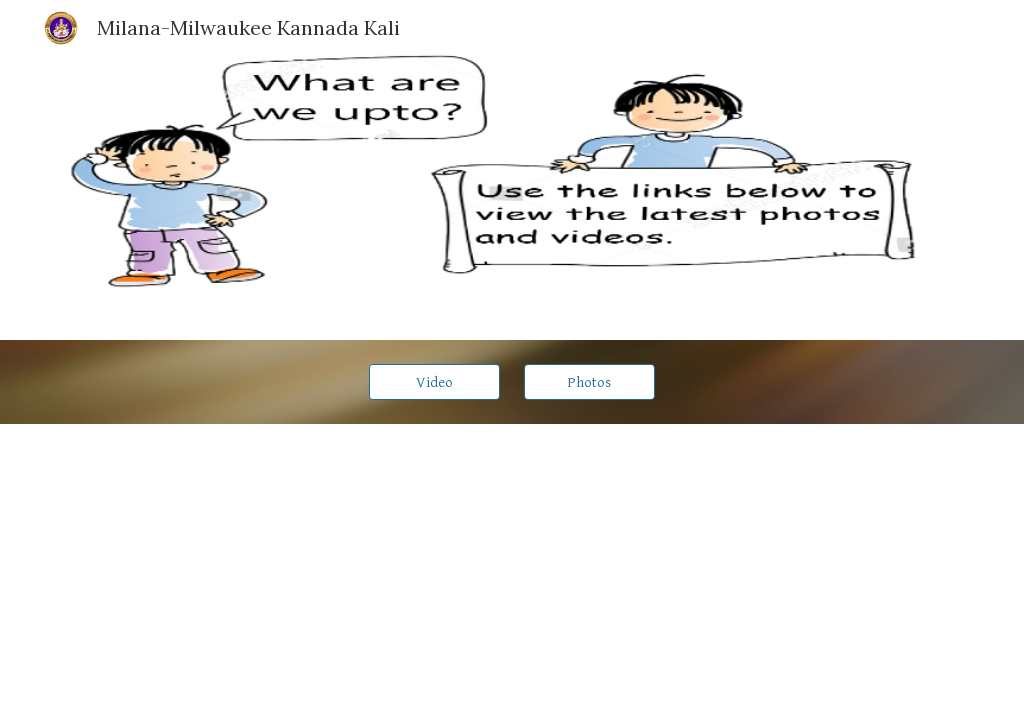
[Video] (434, 382)
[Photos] (589, 382)
